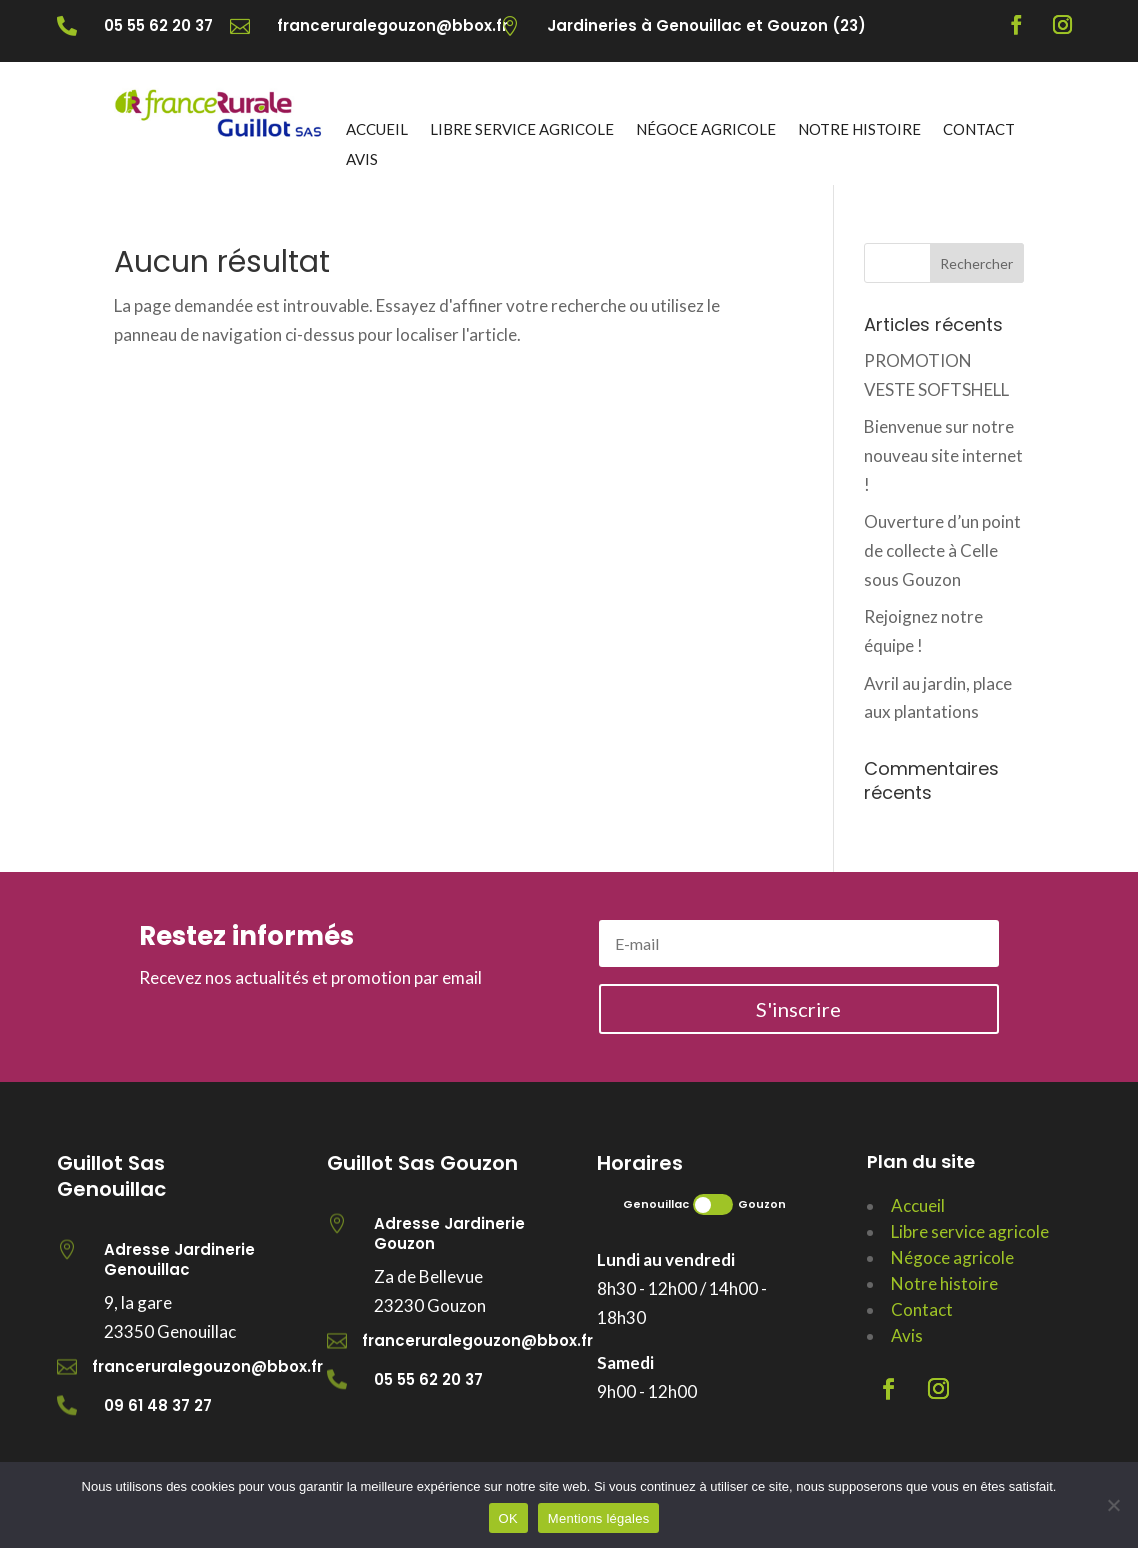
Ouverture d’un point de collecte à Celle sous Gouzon (942, 550)
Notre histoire (859, 130)
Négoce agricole (706, 130)
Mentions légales (599, 1518)
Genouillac (656, 1204)
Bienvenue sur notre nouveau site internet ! (943, 455)
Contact (979, 130)
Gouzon (762, 1204)
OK (508, 1518)
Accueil (377, 130)
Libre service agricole (522, 130)
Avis (362, 160)
